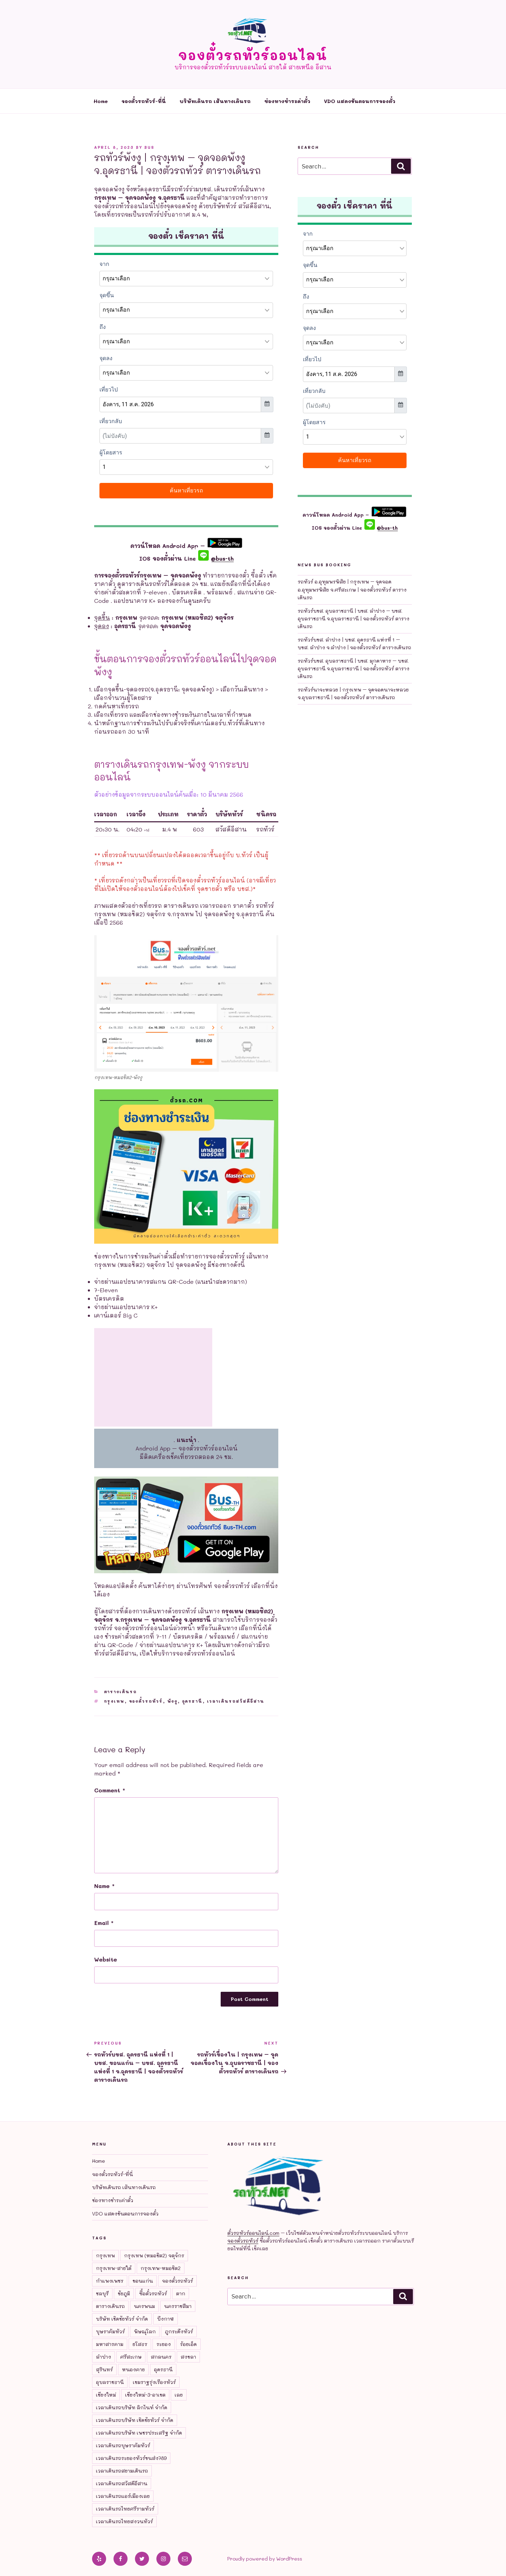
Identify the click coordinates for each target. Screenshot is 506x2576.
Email (103, 1922)
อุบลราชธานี (110, 2382)
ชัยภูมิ (124, 2293)
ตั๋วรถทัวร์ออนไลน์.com (253, 2233)
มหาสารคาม (109, 2344)
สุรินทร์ (104, 2369)
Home (100, 101)
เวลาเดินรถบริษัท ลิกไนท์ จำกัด (131, 2407)
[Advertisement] (153, 1377)
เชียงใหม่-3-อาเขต (145, 2394)
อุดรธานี (192, 1701)
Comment (109, 1790)
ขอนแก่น (142, 2280)
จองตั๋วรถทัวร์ (146, 1701)
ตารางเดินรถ (120, 1691)
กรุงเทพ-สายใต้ (113, 2268)
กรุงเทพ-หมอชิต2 (161, 2268)
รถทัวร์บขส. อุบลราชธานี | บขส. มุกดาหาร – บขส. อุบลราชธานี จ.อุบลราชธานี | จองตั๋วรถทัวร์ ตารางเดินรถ (353, 668)
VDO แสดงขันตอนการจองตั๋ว (359, 101)
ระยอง (163, 2344)
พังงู (172, 1701)
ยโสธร (139, 2344)
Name (104, 1885)
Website (105, 1959)
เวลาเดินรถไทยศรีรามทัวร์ (125, 2508)
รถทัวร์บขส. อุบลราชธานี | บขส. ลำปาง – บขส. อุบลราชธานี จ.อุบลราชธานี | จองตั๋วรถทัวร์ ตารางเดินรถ (353, 618)
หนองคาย (133, 2369)
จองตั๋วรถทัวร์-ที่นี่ (144, 101)
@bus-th (216, 558)
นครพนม (144, 2306)
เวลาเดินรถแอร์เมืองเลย (123, 2496)
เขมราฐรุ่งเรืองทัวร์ (154, 2382)
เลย (179, 2394)
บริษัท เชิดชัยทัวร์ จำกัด (122, 2318)
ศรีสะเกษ (131, 2356)
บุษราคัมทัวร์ (110, 2331)
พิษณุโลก (145, 2331)
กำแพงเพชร (109, 2280)
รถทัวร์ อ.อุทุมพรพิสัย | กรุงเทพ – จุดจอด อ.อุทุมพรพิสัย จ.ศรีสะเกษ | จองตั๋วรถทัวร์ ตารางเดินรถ (352, 589)
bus (149, 147)
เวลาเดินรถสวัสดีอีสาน (236, 1701)
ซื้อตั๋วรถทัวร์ (153, 2293)
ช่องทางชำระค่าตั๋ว (287, 101)
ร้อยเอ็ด (188, 2344)
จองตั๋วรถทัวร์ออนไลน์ (253, 55)
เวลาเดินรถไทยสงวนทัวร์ (124, 2521)
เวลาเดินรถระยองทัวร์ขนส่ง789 (131, 2458)
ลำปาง (103, 2356)
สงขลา (188, 2356)
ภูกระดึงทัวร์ (179, 2331)
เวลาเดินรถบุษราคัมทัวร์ (123, 2445)
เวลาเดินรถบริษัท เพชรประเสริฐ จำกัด (139, 2432)
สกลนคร (161, 2356)
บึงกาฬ (165, 2318)
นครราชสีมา (178, 2306)
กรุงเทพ (114, 1701)
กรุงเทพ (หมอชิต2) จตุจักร (154, 2255)
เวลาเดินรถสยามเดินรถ (122, 2470)
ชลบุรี (102, 2293)
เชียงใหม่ (106, 2394)
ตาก (180, 2293)
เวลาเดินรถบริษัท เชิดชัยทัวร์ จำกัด (134, 2420)
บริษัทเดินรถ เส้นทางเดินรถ (215, 101)
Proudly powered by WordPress (264, 2558)
